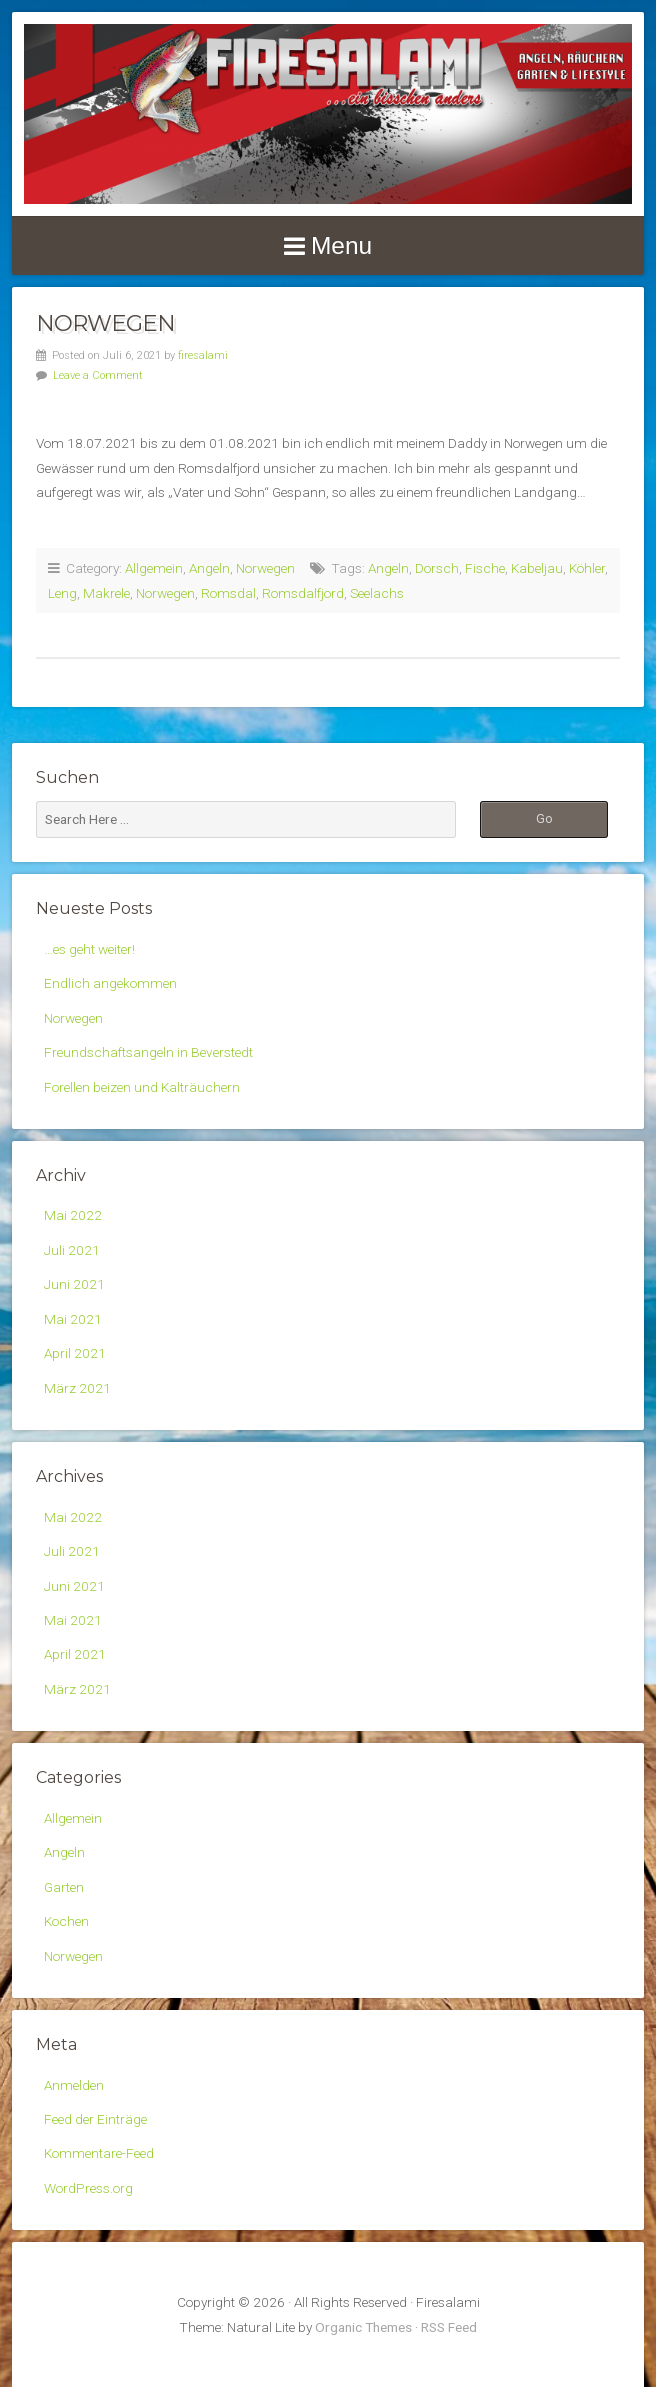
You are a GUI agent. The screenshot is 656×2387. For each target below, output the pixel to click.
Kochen (66, 1921)
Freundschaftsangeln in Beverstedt (148, 1052)
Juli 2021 (72, 1250)
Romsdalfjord (303, 593)
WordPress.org (88, 2188)
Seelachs (377, 593)
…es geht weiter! (89, 949)
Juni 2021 (74, 1284)
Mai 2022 (73, 1215)
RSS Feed (449, 2327)
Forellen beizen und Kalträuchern (142, 1087)
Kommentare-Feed (99, 2153)
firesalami (203, 355)
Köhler (587, 568)
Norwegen (105, 323)
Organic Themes (363, 2327)
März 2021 (77, 1388)
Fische (485, 568)
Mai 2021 (73, 1319)
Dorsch (437, 568)
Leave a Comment (98, 375)
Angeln (209, 568)
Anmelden (74, 2085)
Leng (62, 593)
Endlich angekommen (110, 983)
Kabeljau (537, 568)
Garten (64, 1887)
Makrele (106, 593)
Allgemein (154, 568)
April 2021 (75, 1353)
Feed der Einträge (95, 2119)
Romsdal (228, 593)
